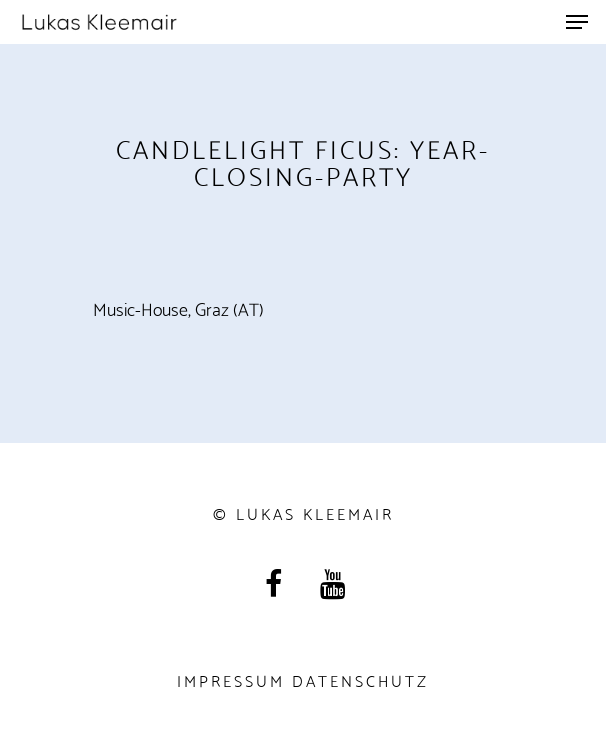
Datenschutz (360, 679)
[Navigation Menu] (577, 22)
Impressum (231, 679)
